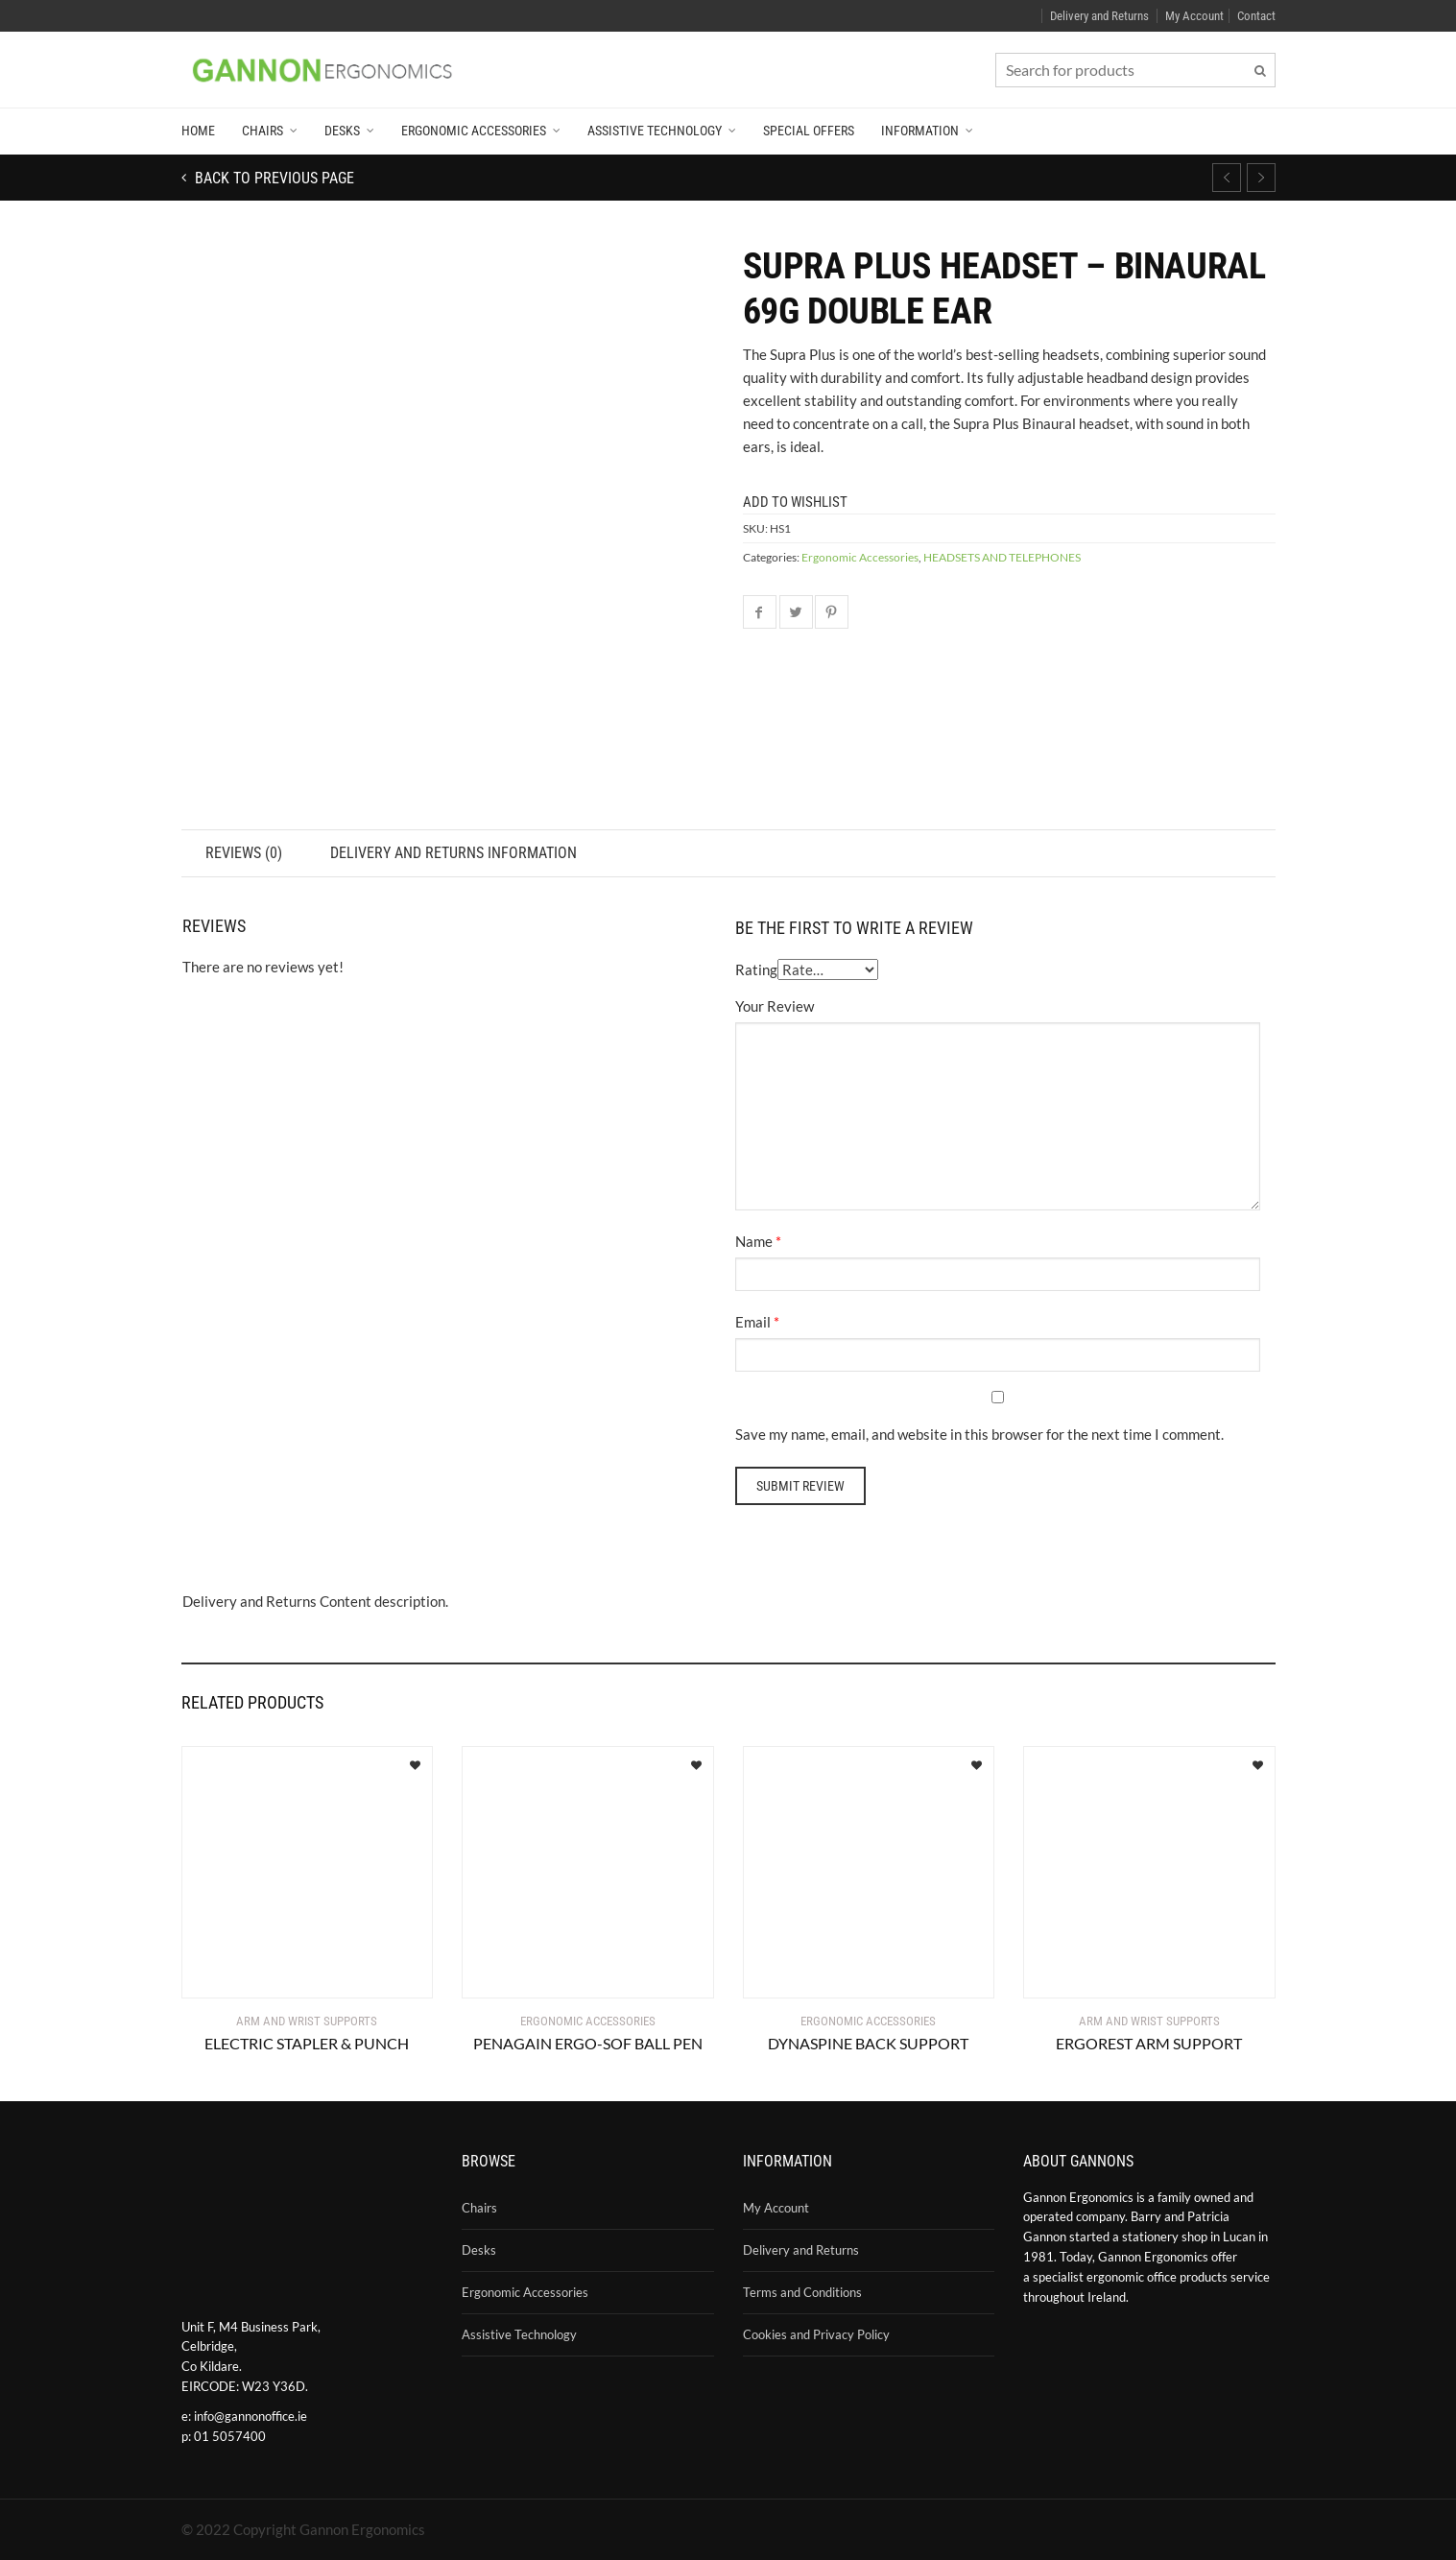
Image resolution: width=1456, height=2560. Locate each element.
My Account (1194, 16)
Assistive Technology (654, 130)
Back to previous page (272, 178)
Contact (1256, 16)
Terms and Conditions (802, 2292)
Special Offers (808, 130)
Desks (342, 130)
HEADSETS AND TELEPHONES (1002, 557)
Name (754, 1241)
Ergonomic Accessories (473, 130)
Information (920, 130)
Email (753, 1321)
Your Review (774, 1006)
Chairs (262, 130)
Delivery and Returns (1099, 16)
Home (198, 130)
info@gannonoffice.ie (250, 2416)
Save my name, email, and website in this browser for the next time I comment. (979, 1434)
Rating (756, 969)
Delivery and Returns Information (456, 853)
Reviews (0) (244, 853)
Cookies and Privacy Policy (816, 2334)
